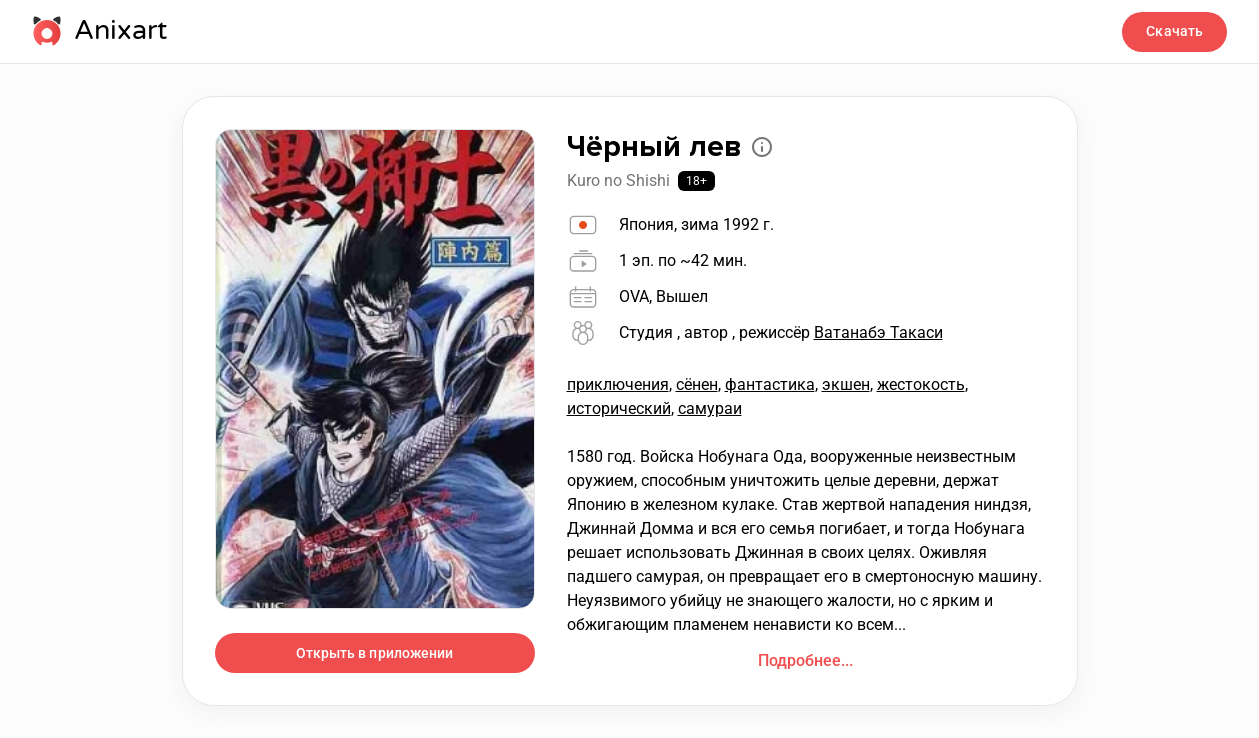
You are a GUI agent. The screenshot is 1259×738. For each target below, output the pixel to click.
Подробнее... (805, 660)
